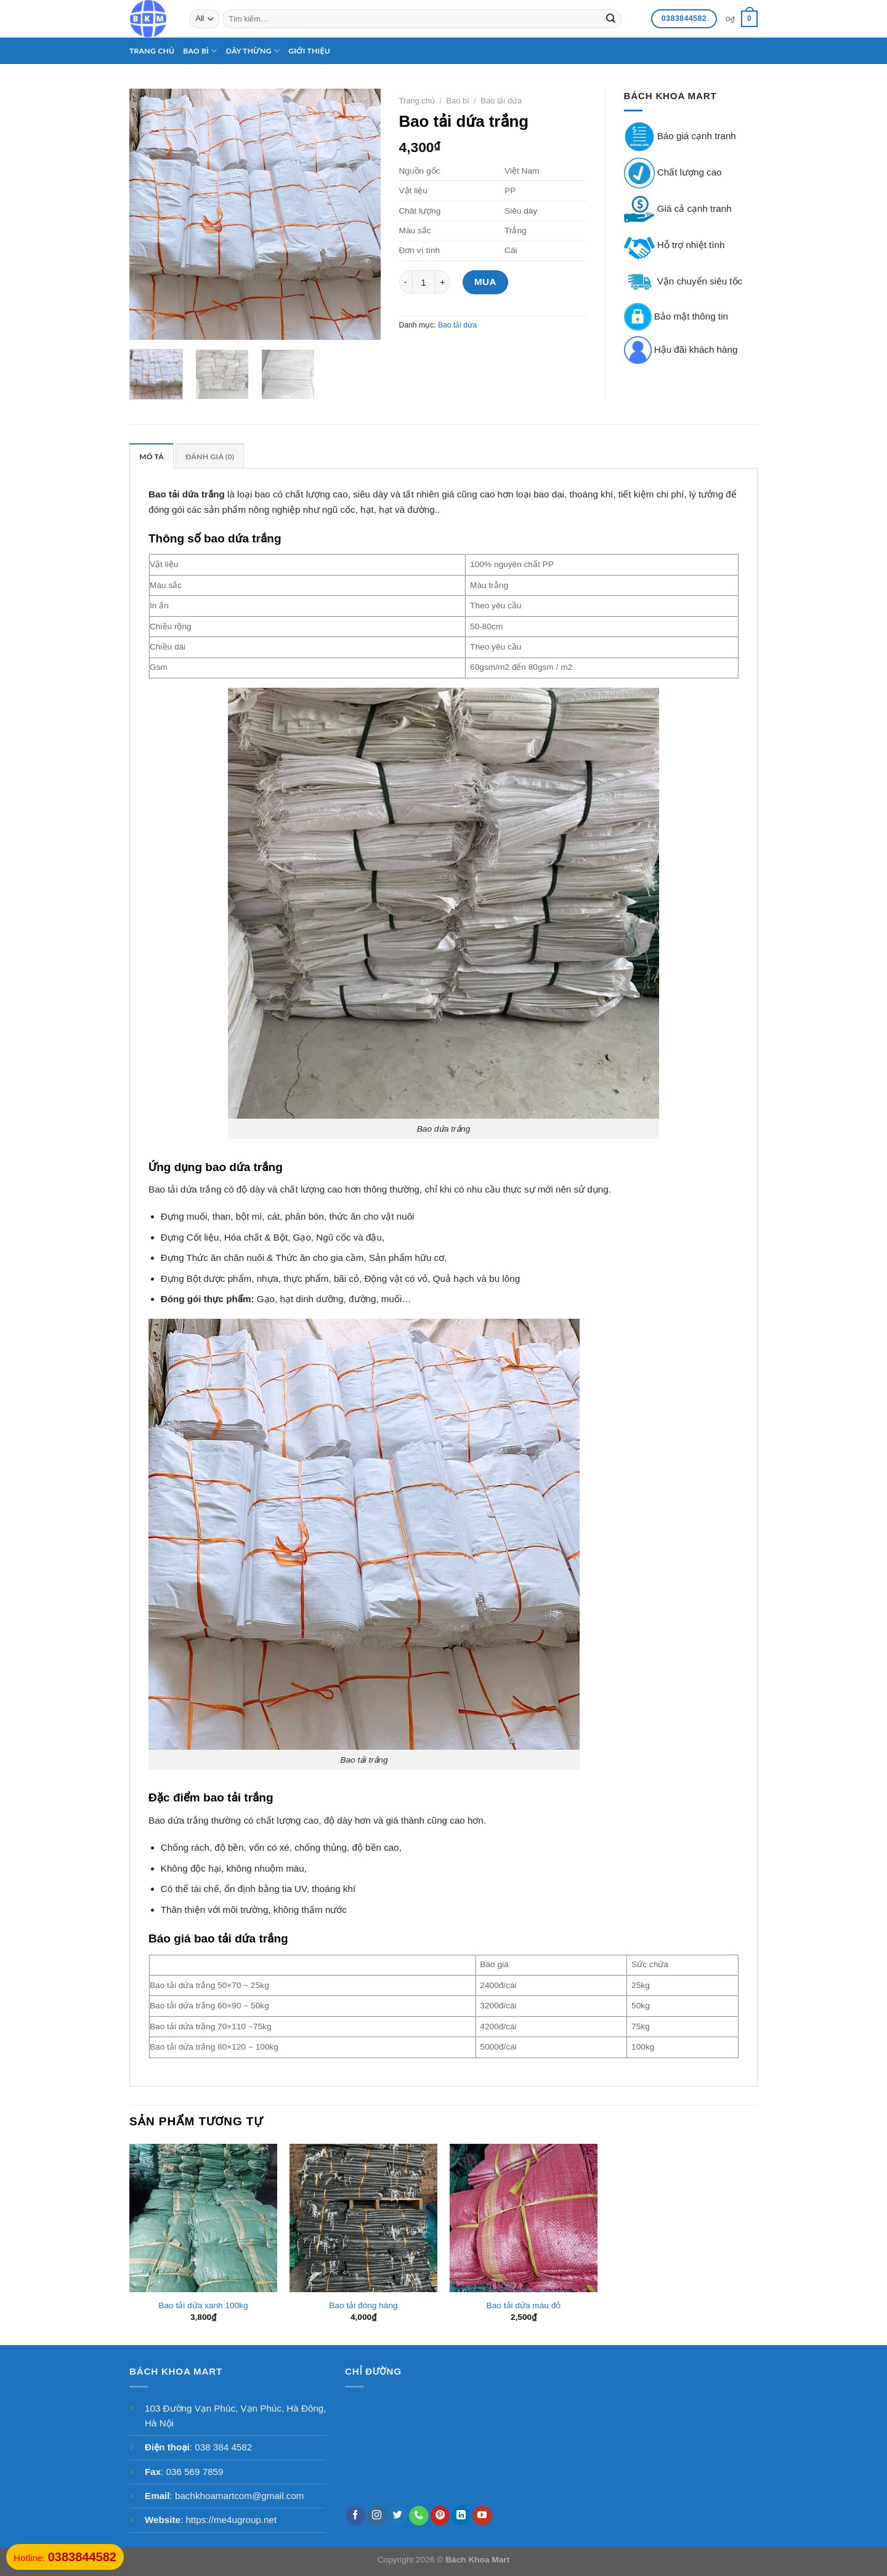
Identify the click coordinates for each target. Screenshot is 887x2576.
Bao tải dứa (501, 100)
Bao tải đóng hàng (363, 2305)
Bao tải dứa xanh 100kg (203, 2305)
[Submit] (610, 18)
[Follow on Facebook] (355, 2516)
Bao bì (200, 51)
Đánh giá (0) (209, 456)
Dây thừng (253, 51)
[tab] (151, 456)
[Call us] (418, 2516)
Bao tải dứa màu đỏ (524, 2305)
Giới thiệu (309, 50)
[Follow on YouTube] (482, 2516)
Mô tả (151, 456)
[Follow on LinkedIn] (461, 2516)
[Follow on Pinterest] (440, 2516)
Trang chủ (151, 50)
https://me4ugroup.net (231, 2519)
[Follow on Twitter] (397, 2516)
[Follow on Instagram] (376, 2516)
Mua (485, 281)
